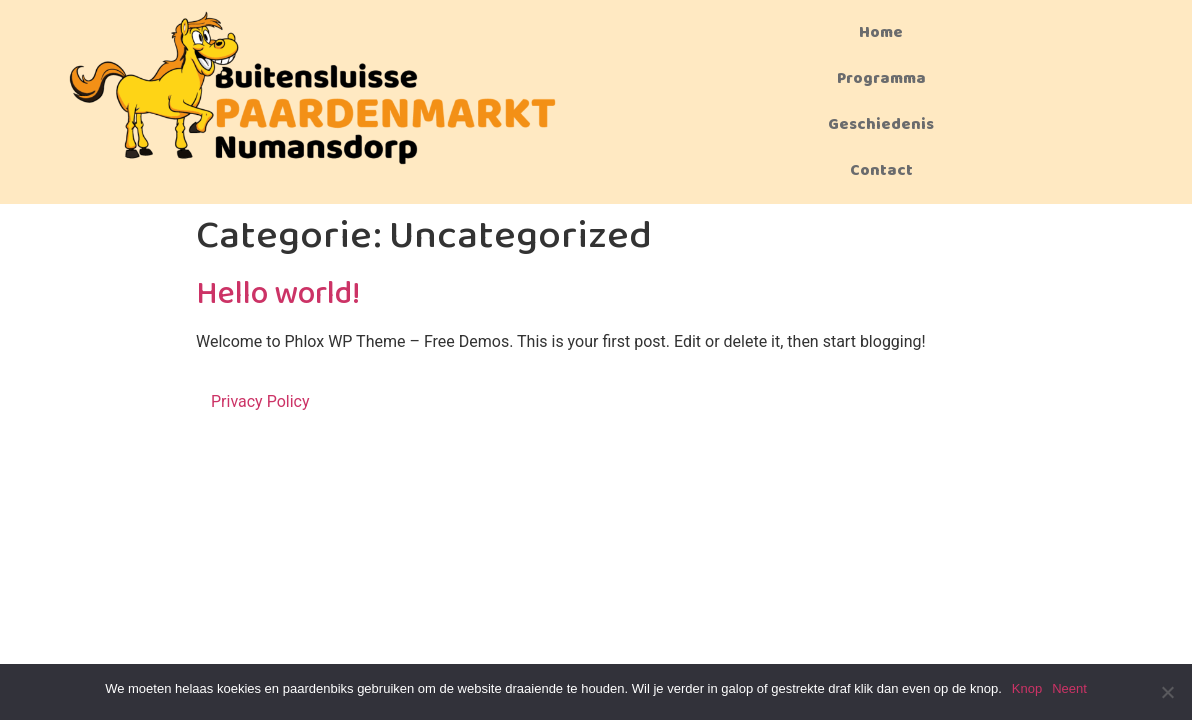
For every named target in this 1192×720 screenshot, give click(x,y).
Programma (881, 78)
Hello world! (278, 294)
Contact (881, 170)
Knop (1027, 688)
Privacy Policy (260, 401)
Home (881, 32)
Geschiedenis (881, 124)
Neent (1069, 688)
